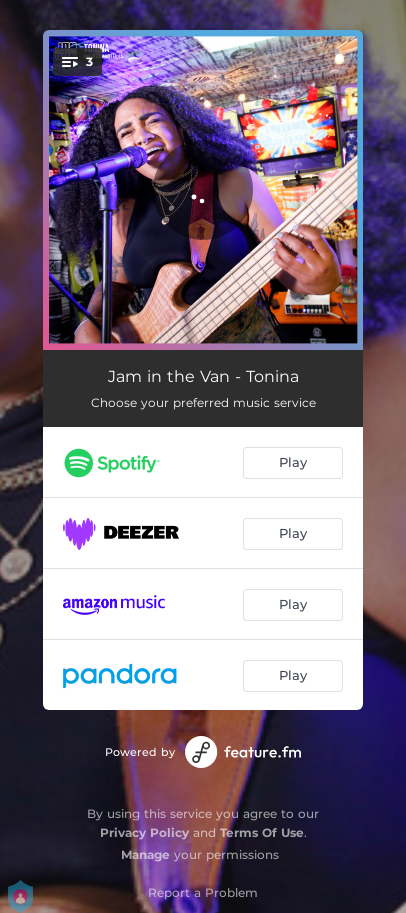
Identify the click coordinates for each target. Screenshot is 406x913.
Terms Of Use (262, 832)
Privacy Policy (144, 832)
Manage (145, 854)
